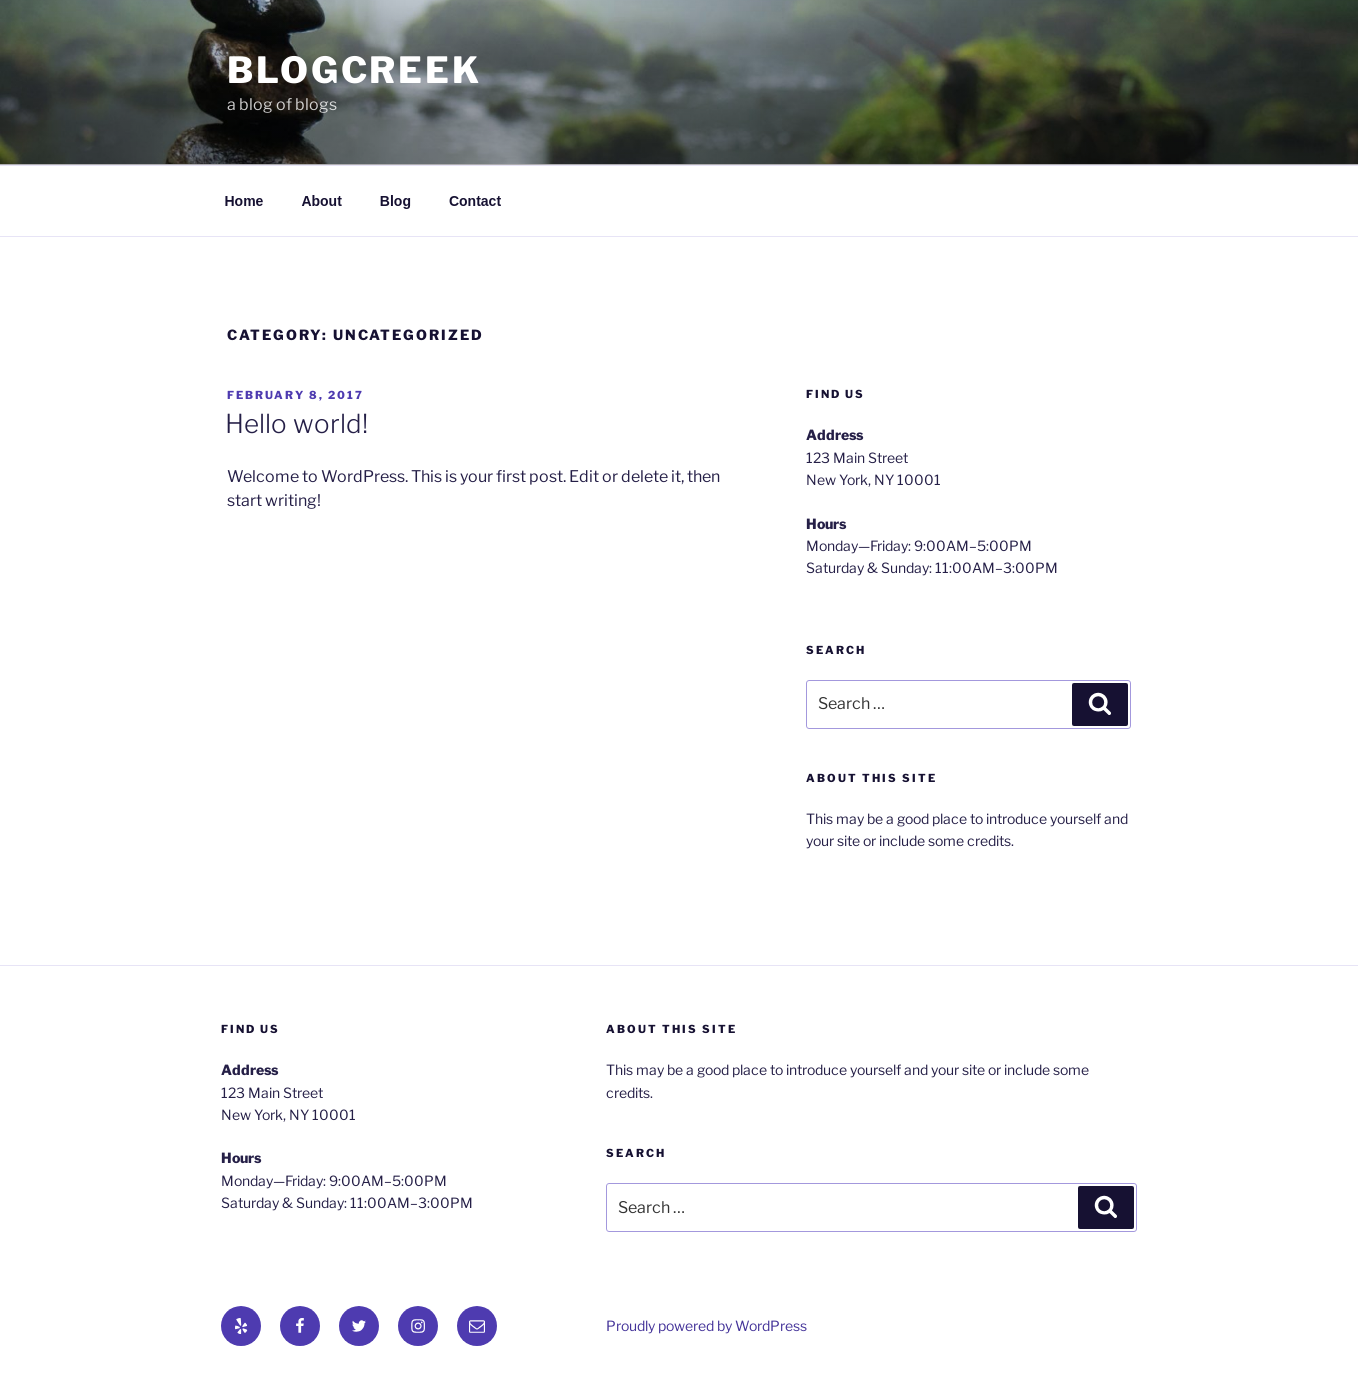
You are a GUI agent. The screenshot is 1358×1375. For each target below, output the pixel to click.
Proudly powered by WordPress (706, 1325)
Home (244, 201)
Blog (395, 201)
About (321, 201)
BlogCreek (354, 70)
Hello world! (296, 423)
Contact (475, 201)
